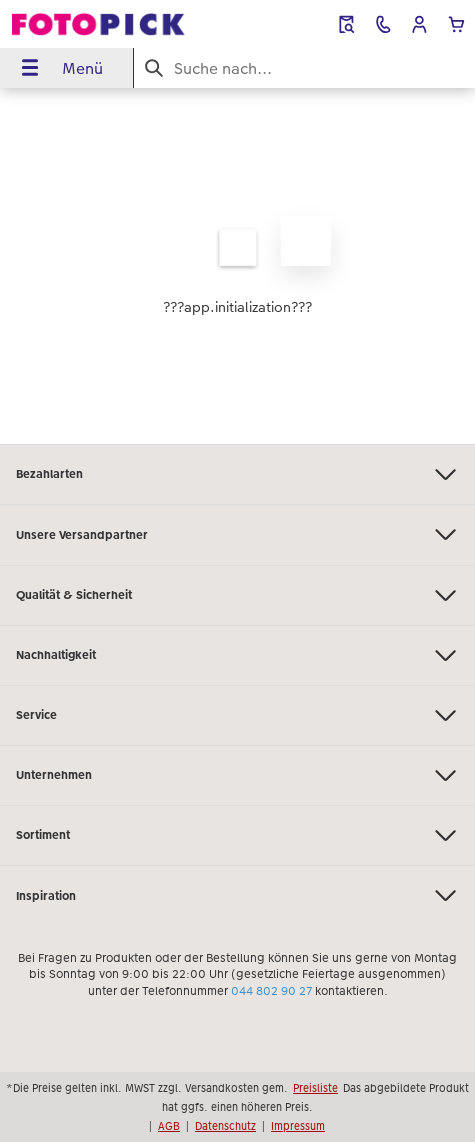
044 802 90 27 (271, 991)
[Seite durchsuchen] (304, 68)
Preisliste (315, 1088)
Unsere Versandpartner (237, 534)
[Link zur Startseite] (98, 24)
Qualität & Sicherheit (237, 595)
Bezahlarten (237, 474)
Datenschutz (225, 1126)
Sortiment (237, 835)
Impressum (298, 1126)
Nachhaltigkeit (237, 655)
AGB (169, 1126)
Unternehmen (237, 775)
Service (237, 715)
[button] (419, 24)
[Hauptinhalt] (237, 266)
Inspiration (237, 895)
